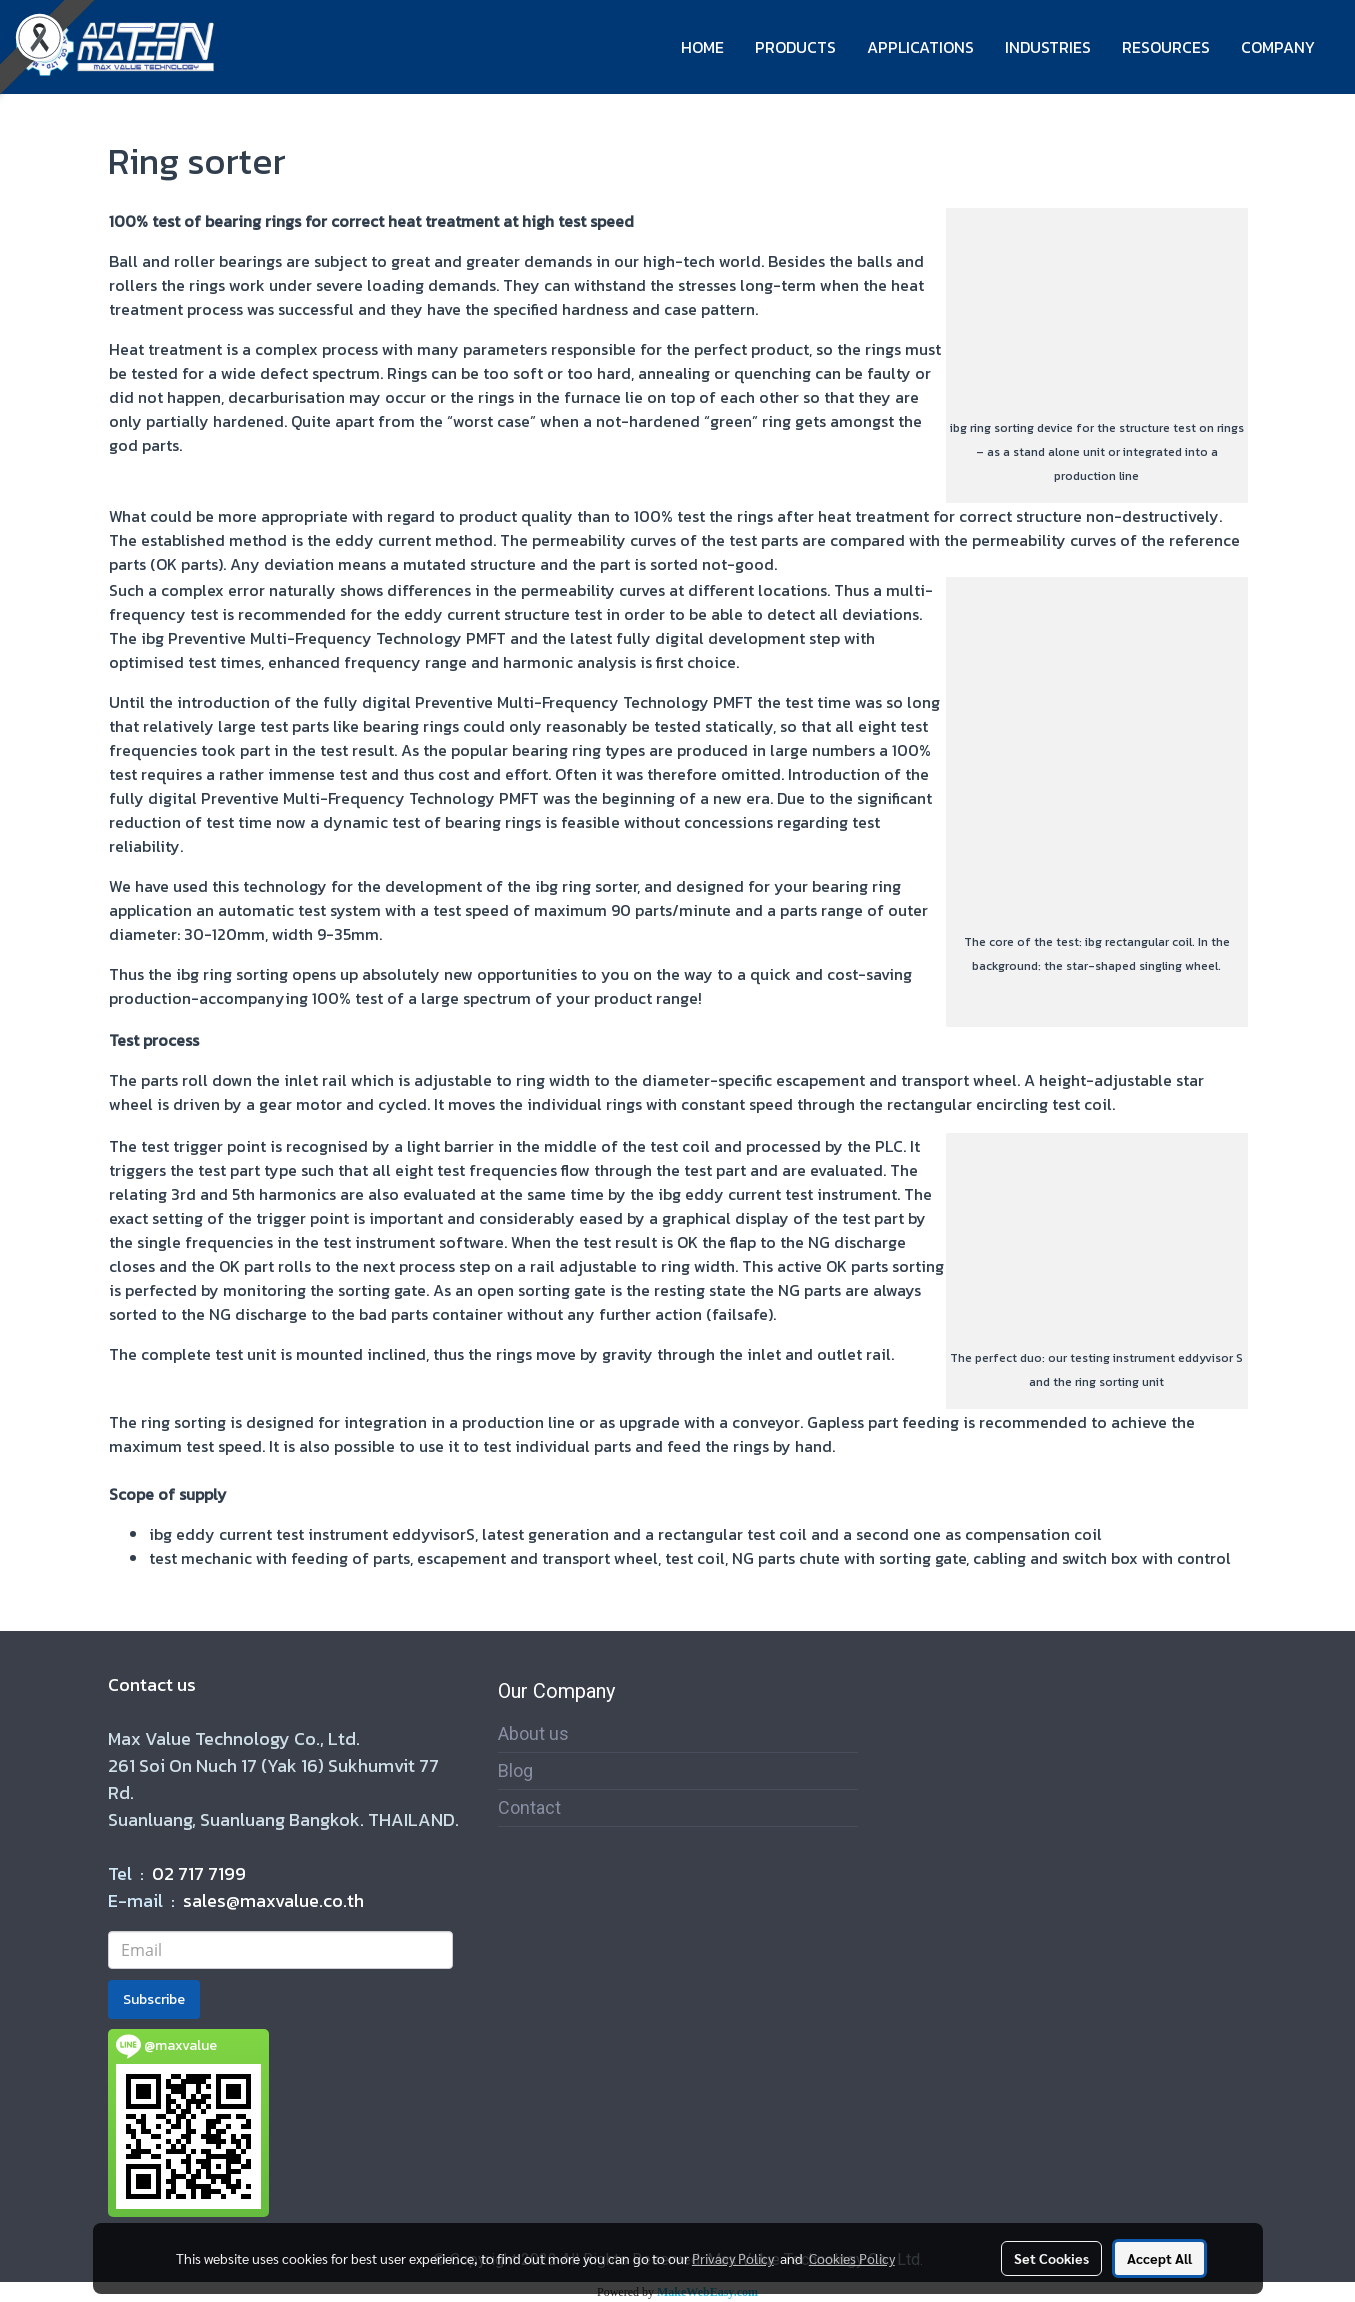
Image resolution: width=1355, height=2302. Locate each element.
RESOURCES (1166, 47)
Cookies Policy (852, 2258)
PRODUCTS (795, 47)
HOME (702, 47)
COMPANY (1278, 47)
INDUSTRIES (1048, 47)
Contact (529, 1807)
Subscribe (154, 1999)
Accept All (1159, 2258)
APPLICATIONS (920, 47)
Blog (515, 1770)
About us (533, 1733)
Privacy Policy (733, 2258)
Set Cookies (1051, 2258)
